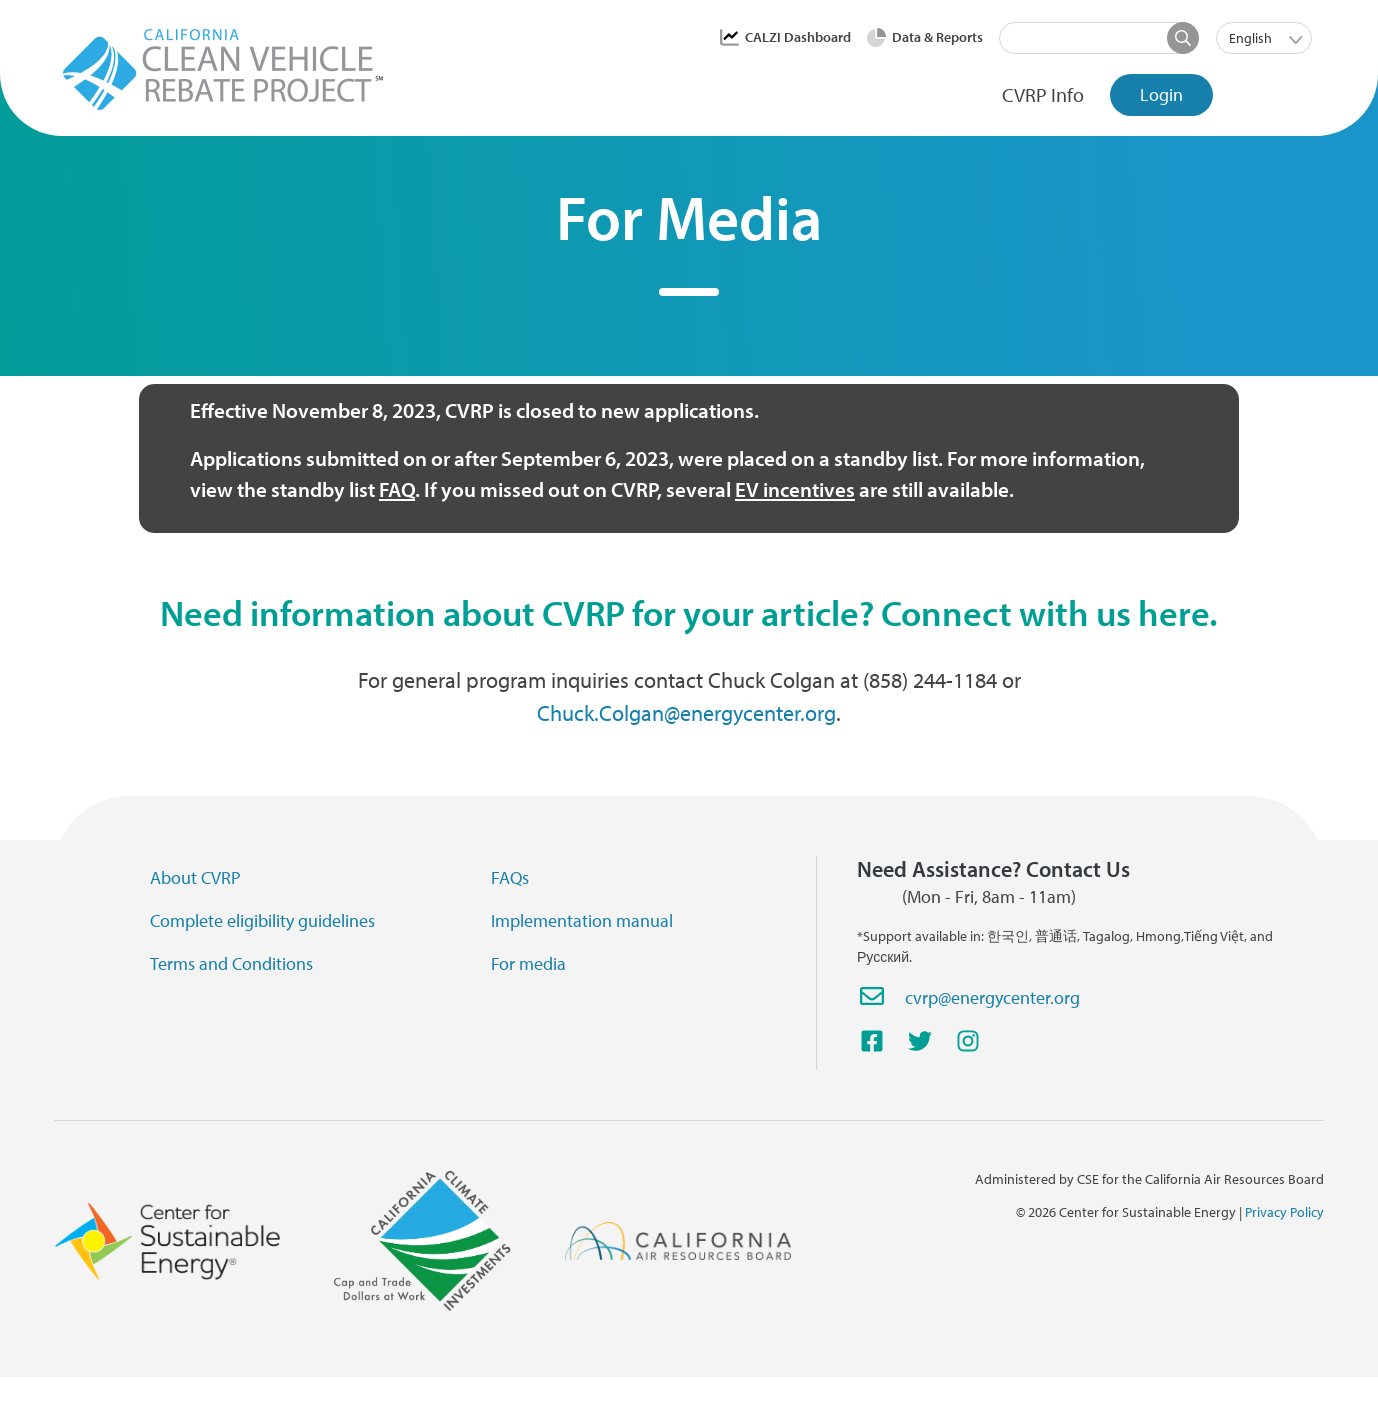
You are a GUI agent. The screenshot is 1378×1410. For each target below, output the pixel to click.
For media (528, 963)
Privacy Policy (1284, 1212)
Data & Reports (937, 37)
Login (1161, 94)
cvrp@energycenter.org (992, 997)
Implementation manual (582, 920)
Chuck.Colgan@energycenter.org (686, 713)
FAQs (510, 877)
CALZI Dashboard (798, 37)
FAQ (397, 489)
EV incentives (795, 489)
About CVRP (195, 877)
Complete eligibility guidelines (262, 920)
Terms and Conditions (231, 963)
